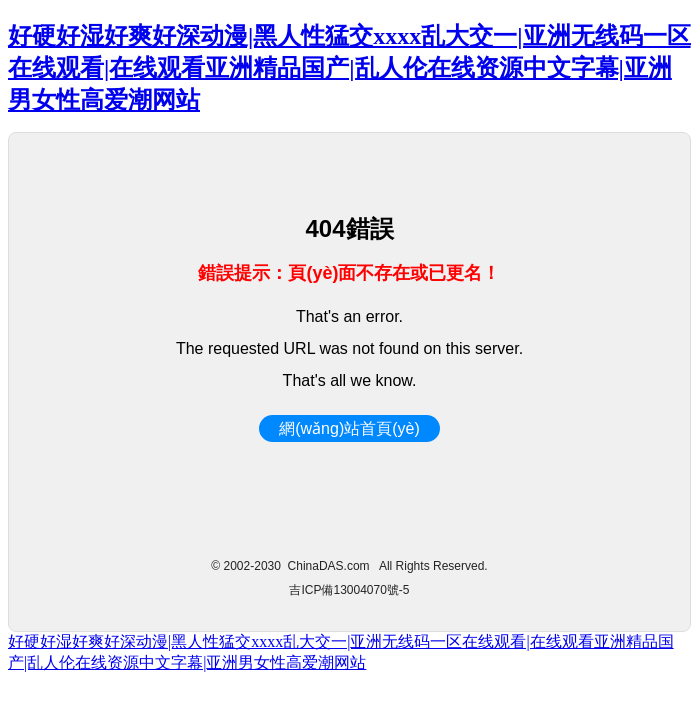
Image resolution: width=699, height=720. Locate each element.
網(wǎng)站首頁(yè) (349, 428)
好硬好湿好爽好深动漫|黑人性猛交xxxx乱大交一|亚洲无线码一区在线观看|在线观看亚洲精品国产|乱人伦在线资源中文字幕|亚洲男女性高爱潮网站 (349, 68)
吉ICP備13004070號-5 (349, 590)
